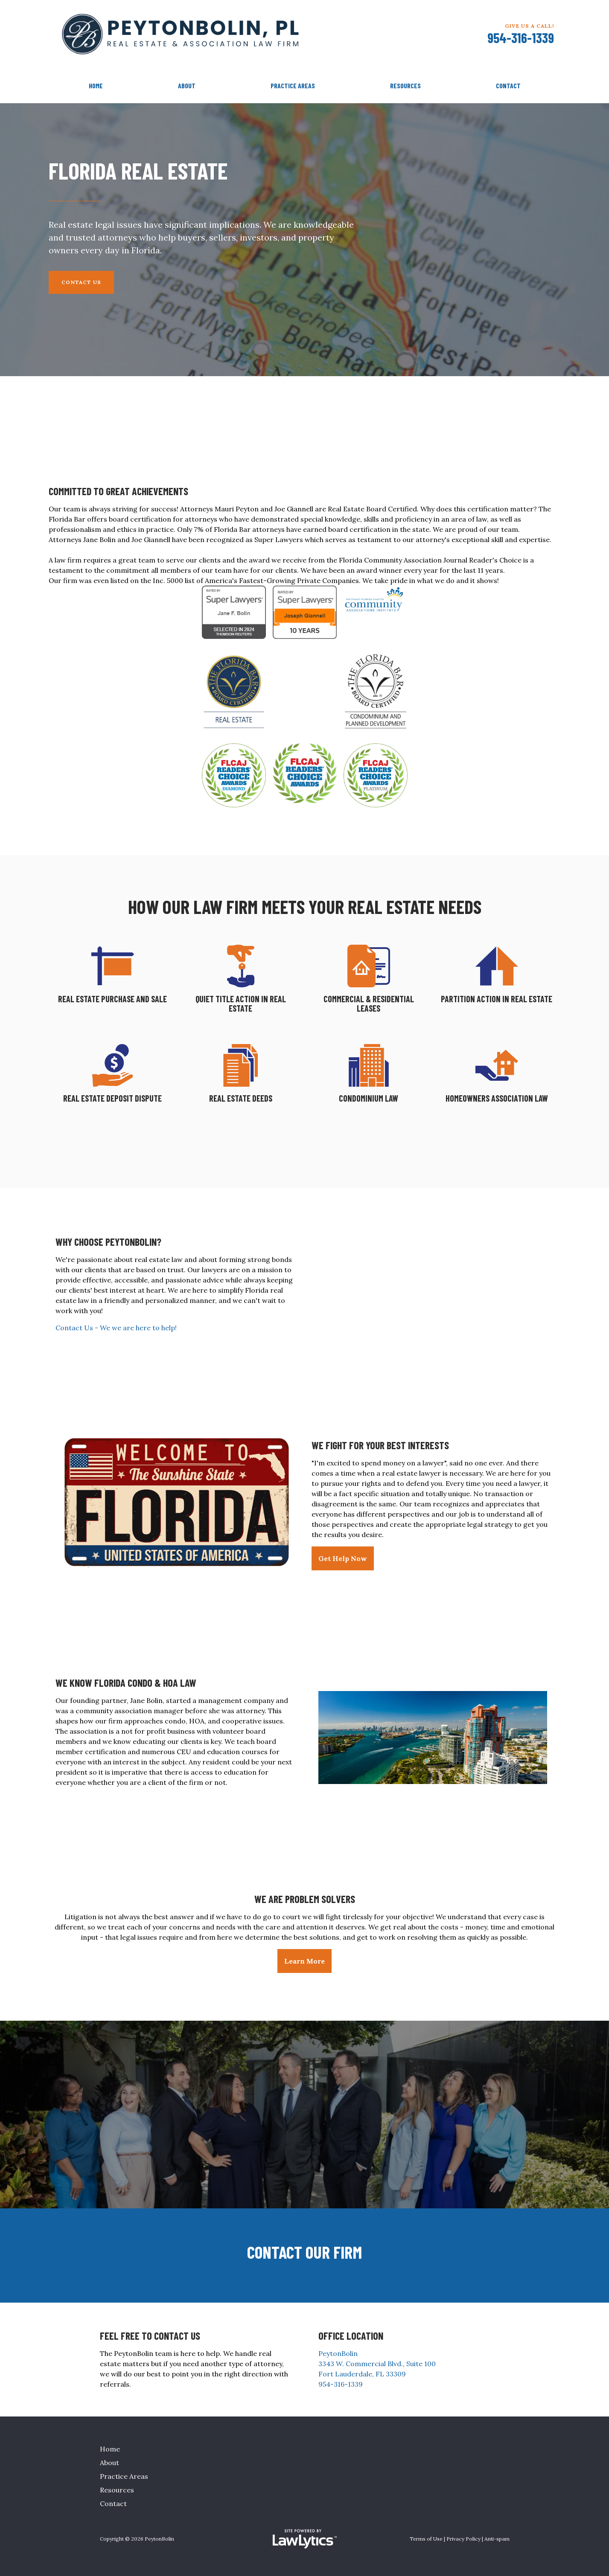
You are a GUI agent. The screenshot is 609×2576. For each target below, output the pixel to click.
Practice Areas (293, 85)
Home (96, 85)
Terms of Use (426, 2538)
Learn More (304, 1961)
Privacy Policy (463, 2538)
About (186, 85)
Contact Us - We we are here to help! (116, 1327)
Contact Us (81, 282)
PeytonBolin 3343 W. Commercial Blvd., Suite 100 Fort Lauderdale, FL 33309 (377, 2363)
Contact (508, 85)
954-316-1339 (520, 37)
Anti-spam (497, 2538)
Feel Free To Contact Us (150, 2335)
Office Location (350, 2335)
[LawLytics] (305, 2539)
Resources (405, 85)
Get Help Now (342, 1558)
